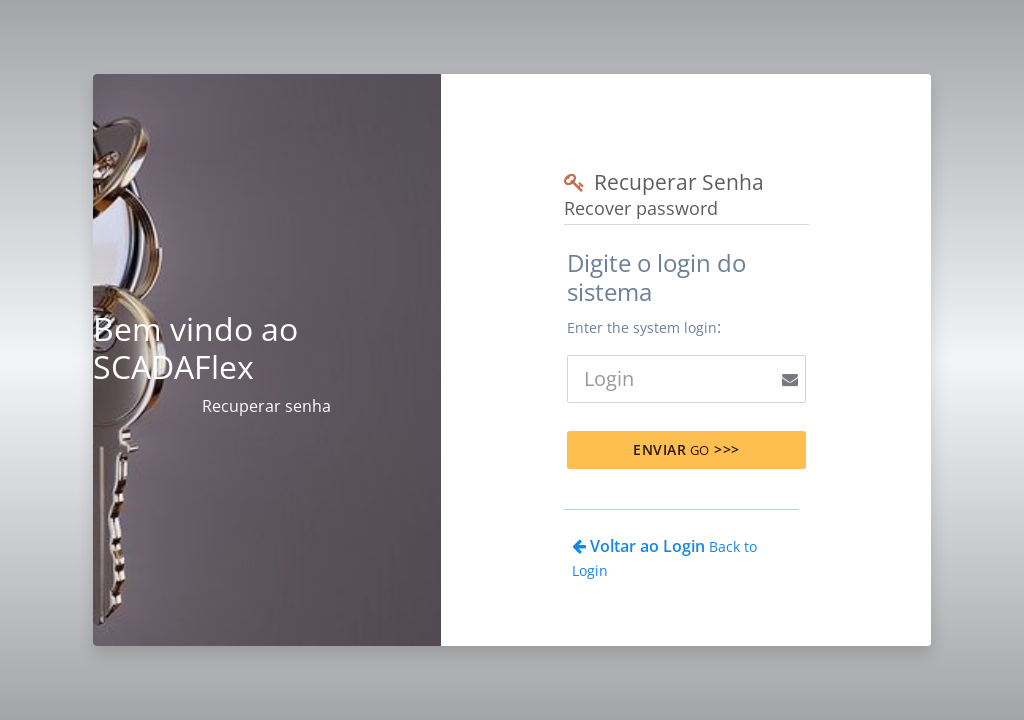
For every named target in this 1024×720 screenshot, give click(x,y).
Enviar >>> (686, 449)
